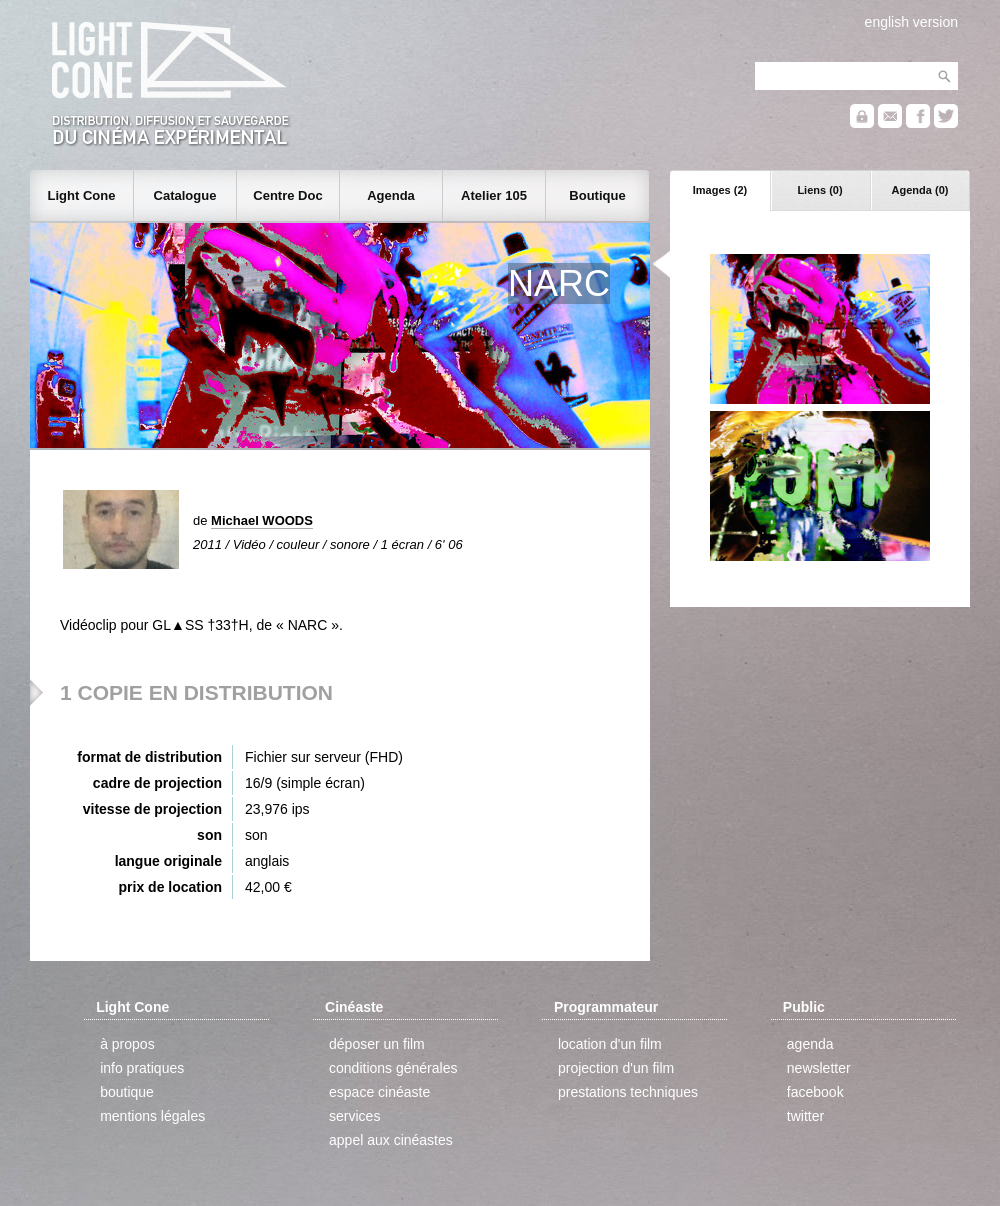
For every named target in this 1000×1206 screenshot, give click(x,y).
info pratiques (142, 1068)
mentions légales (152, 1116)
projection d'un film (616, 1068)
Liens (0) (819, 190)
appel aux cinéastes (391, 1140)
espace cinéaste (379, 1092)
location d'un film (610, 1044)
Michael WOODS (262, 520)
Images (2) (720, 190)
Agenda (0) (920, 190)
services (354, 1116)
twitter (805, 1116)
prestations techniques (628, 1092)
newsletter (819, 1068)
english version (911, 22)
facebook (815, 1092)
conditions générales (393, 1068)
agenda (810, 1044)
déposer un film (377, 1044)
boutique (127, 1092)
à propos (127, 1044)
